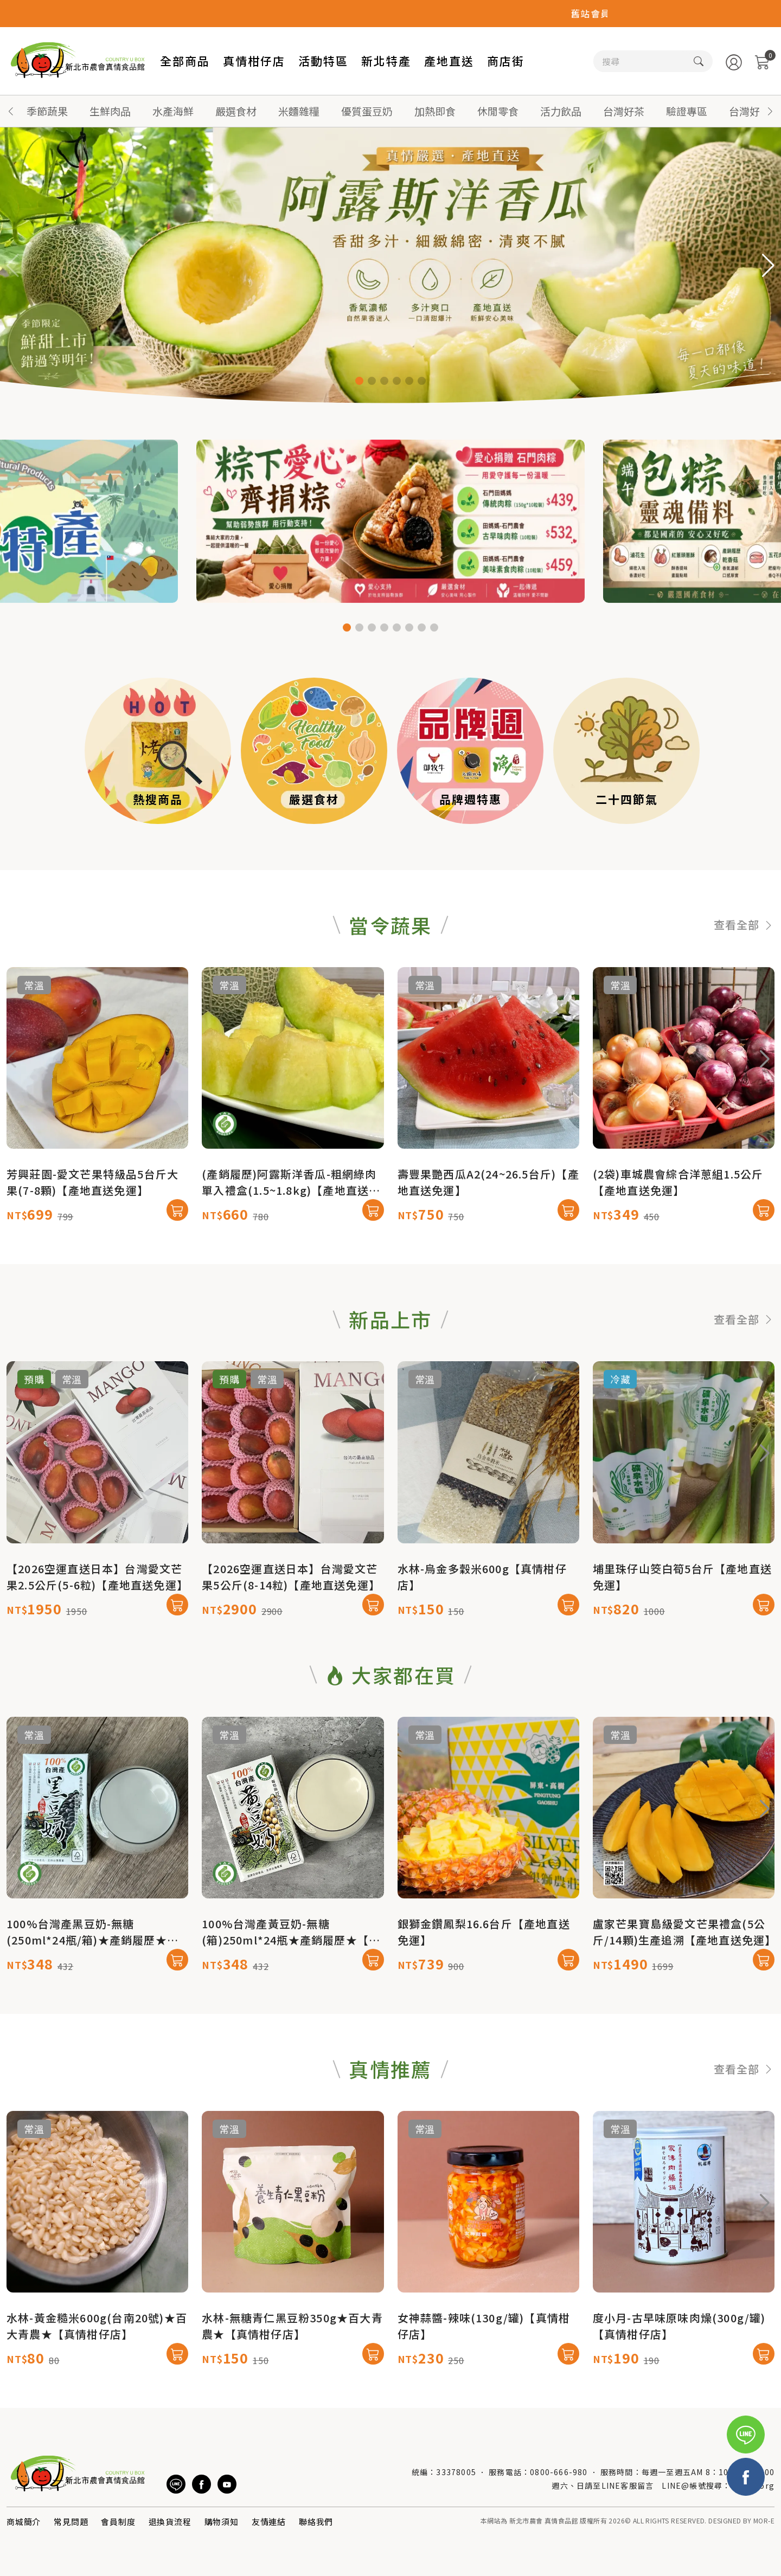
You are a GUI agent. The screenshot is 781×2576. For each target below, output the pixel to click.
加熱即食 (435, 111)
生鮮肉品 (110, 111)
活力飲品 (560, 111)
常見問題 (71, 2521)
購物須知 (221, 2521)
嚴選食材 (236, 111)
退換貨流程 (170, 2521)
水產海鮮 (173, 111)
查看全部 (744, 975)
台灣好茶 (623, 111)
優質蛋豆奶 (367, 111)
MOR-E (763, 2520)
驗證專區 (686, 111)
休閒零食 (497, 111)
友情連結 (269, 2521)
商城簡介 (24, 2521)
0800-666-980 (558, 2471)
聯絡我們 (316, 2521)
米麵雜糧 (298, 111)
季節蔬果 (47, 111)
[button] (770, 111)
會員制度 (118, 2521)
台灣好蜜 (749, 111)
